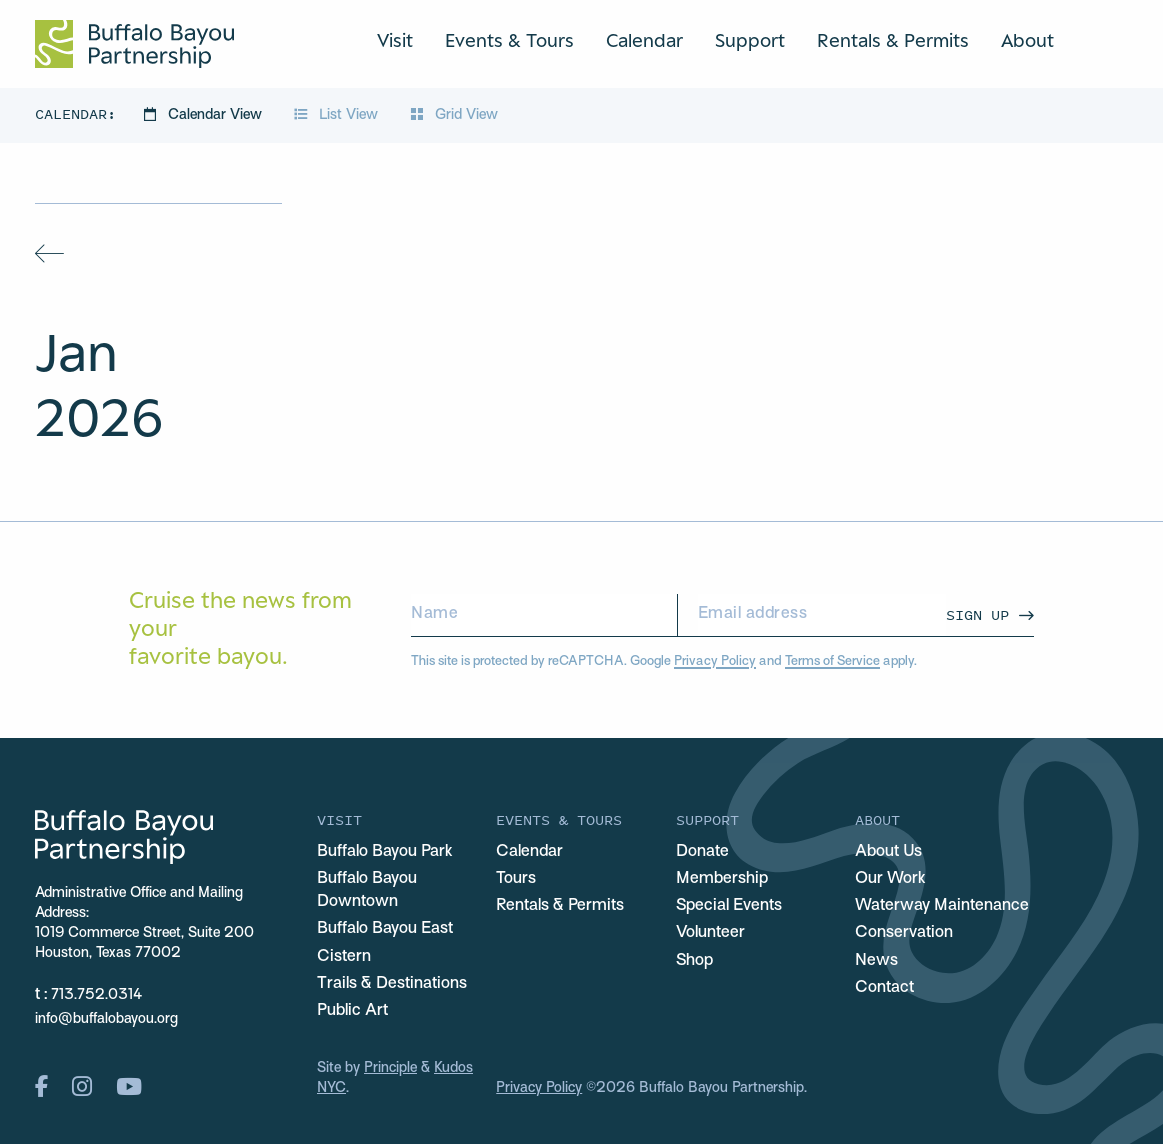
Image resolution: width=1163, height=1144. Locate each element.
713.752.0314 (96, 995)
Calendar (644, 40)
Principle (390, 1068)
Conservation (904, 933)
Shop (694, 961)
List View (338, 115)
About (1027, 40)
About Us (888, 852)
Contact (884, 988)
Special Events (729, 906)
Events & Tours (509, 40)
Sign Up (977, 614)
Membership (722, 879)
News (876, 961)
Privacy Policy (715, 662)
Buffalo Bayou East (385, 929)
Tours (516, 879)
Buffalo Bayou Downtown (367, 890)
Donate (702, 852)
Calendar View (205, 115)
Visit (395, 40)
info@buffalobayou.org (106, 1019)
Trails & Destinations (392, 984)
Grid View (454, 115)
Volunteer (710, 933)
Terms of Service (832, 662)
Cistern (344, 957)
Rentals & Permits (893, 40)
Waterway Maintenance (942, 906)
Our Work (890, 879)
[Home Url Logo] (134, 44)
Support (750, 40)
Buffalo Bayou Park (385, 852)
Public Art (352, 1011)
